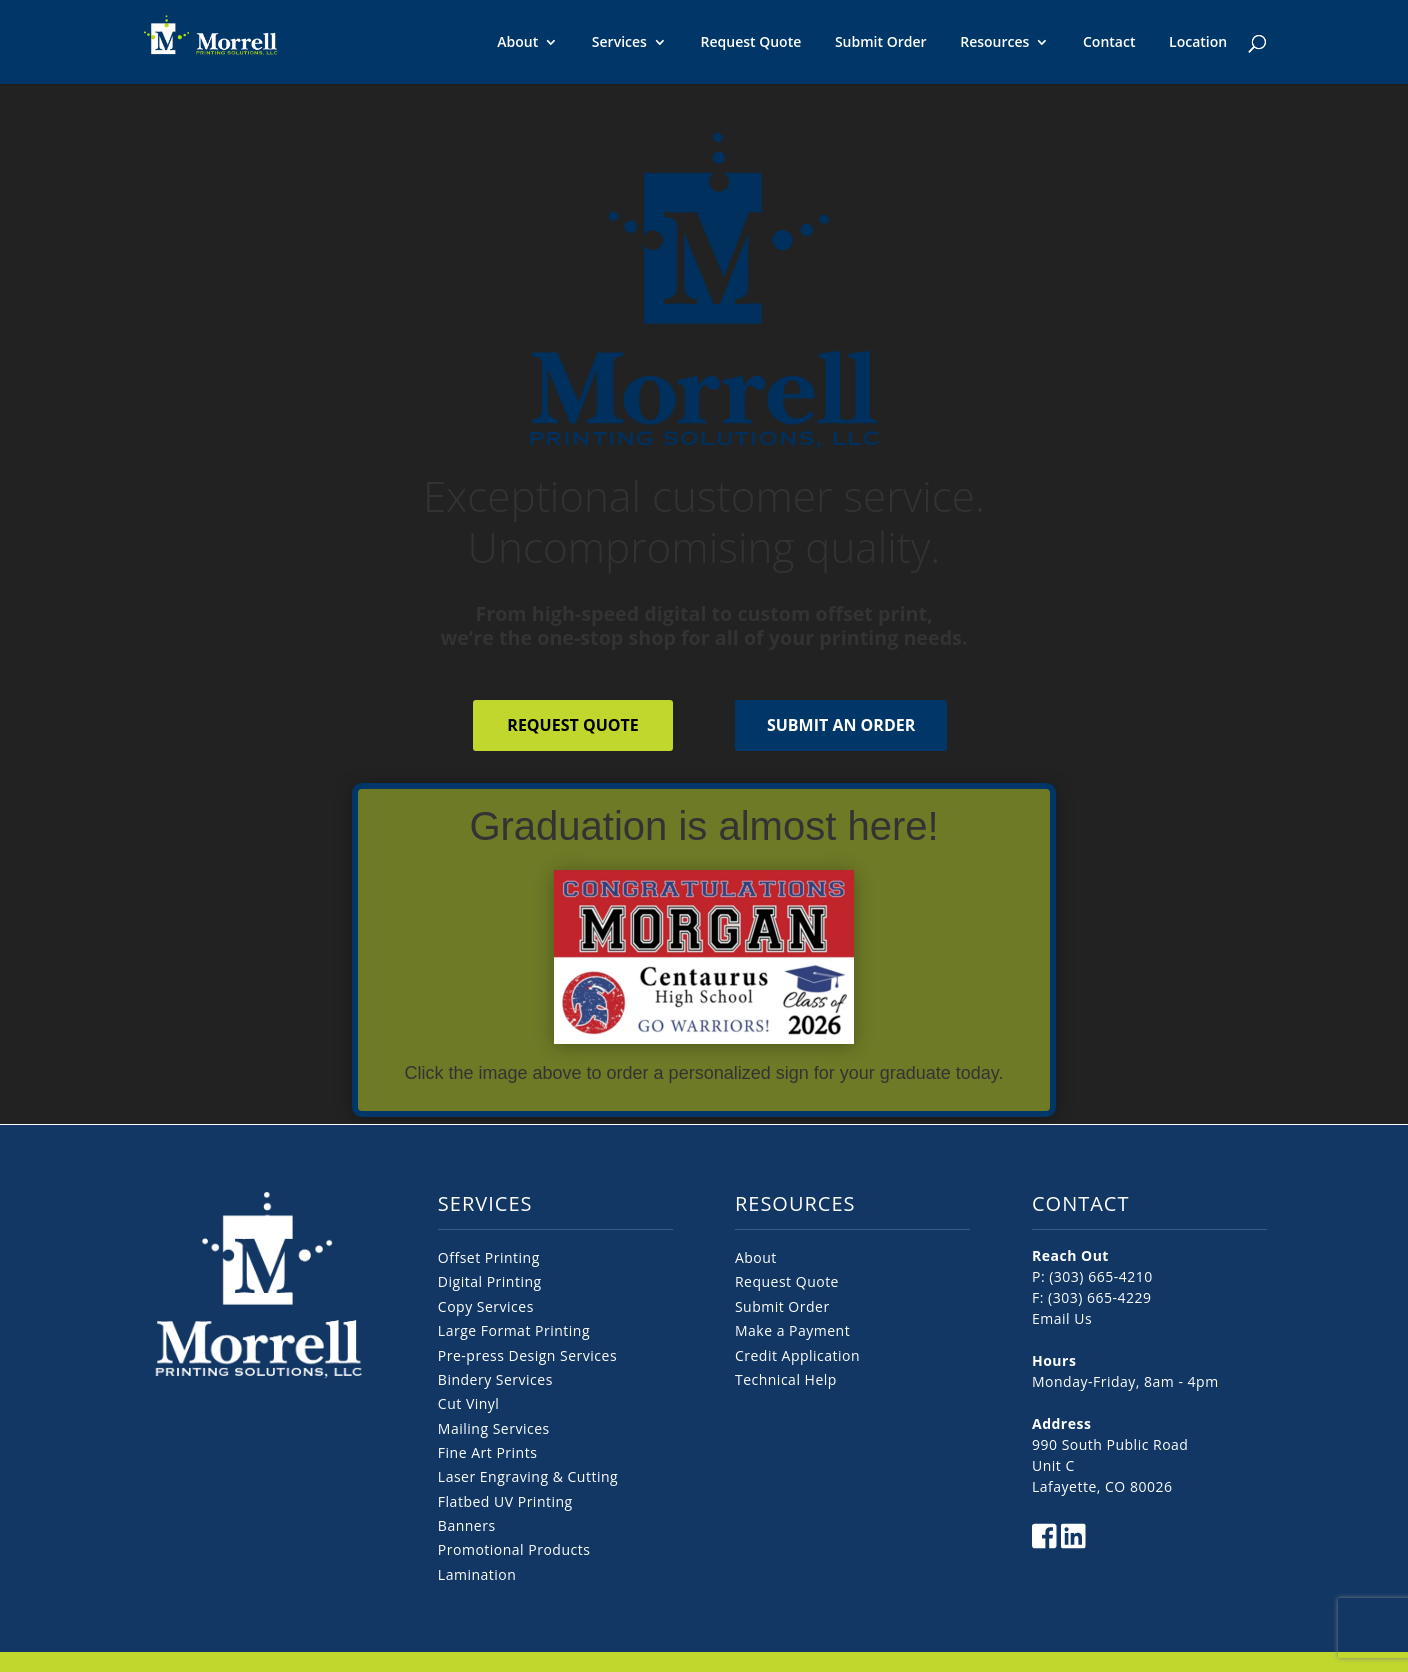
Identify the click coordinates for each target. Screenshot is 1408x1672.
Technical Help (786, 1379)
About (517, 43)
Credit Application (797, 1355)
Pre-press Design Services (527, 1355)
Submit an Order (841, 725)
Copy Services (486, 1306)
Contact (1109, 42)
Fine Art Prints (487, 1452)
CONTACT (1081, 1203)
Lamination (477, 1574)
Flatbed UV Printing (505, 1501)
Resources (994, 43)
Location (1198, 42)
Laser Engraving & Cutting (528, 1476)
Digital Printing (490, 1281)
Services (619, 43)
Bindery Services (495, 1379)
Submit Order (881, 42)
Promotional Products (514, 1549)
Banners (467, 1525)
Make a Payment (792, 1330)
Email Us (1062, 1318)
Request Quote (751, 42)
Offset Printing (489, 1257)
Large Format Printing (514, 1330)
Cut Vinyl (469, 1403)
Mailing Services (494, 1428)
